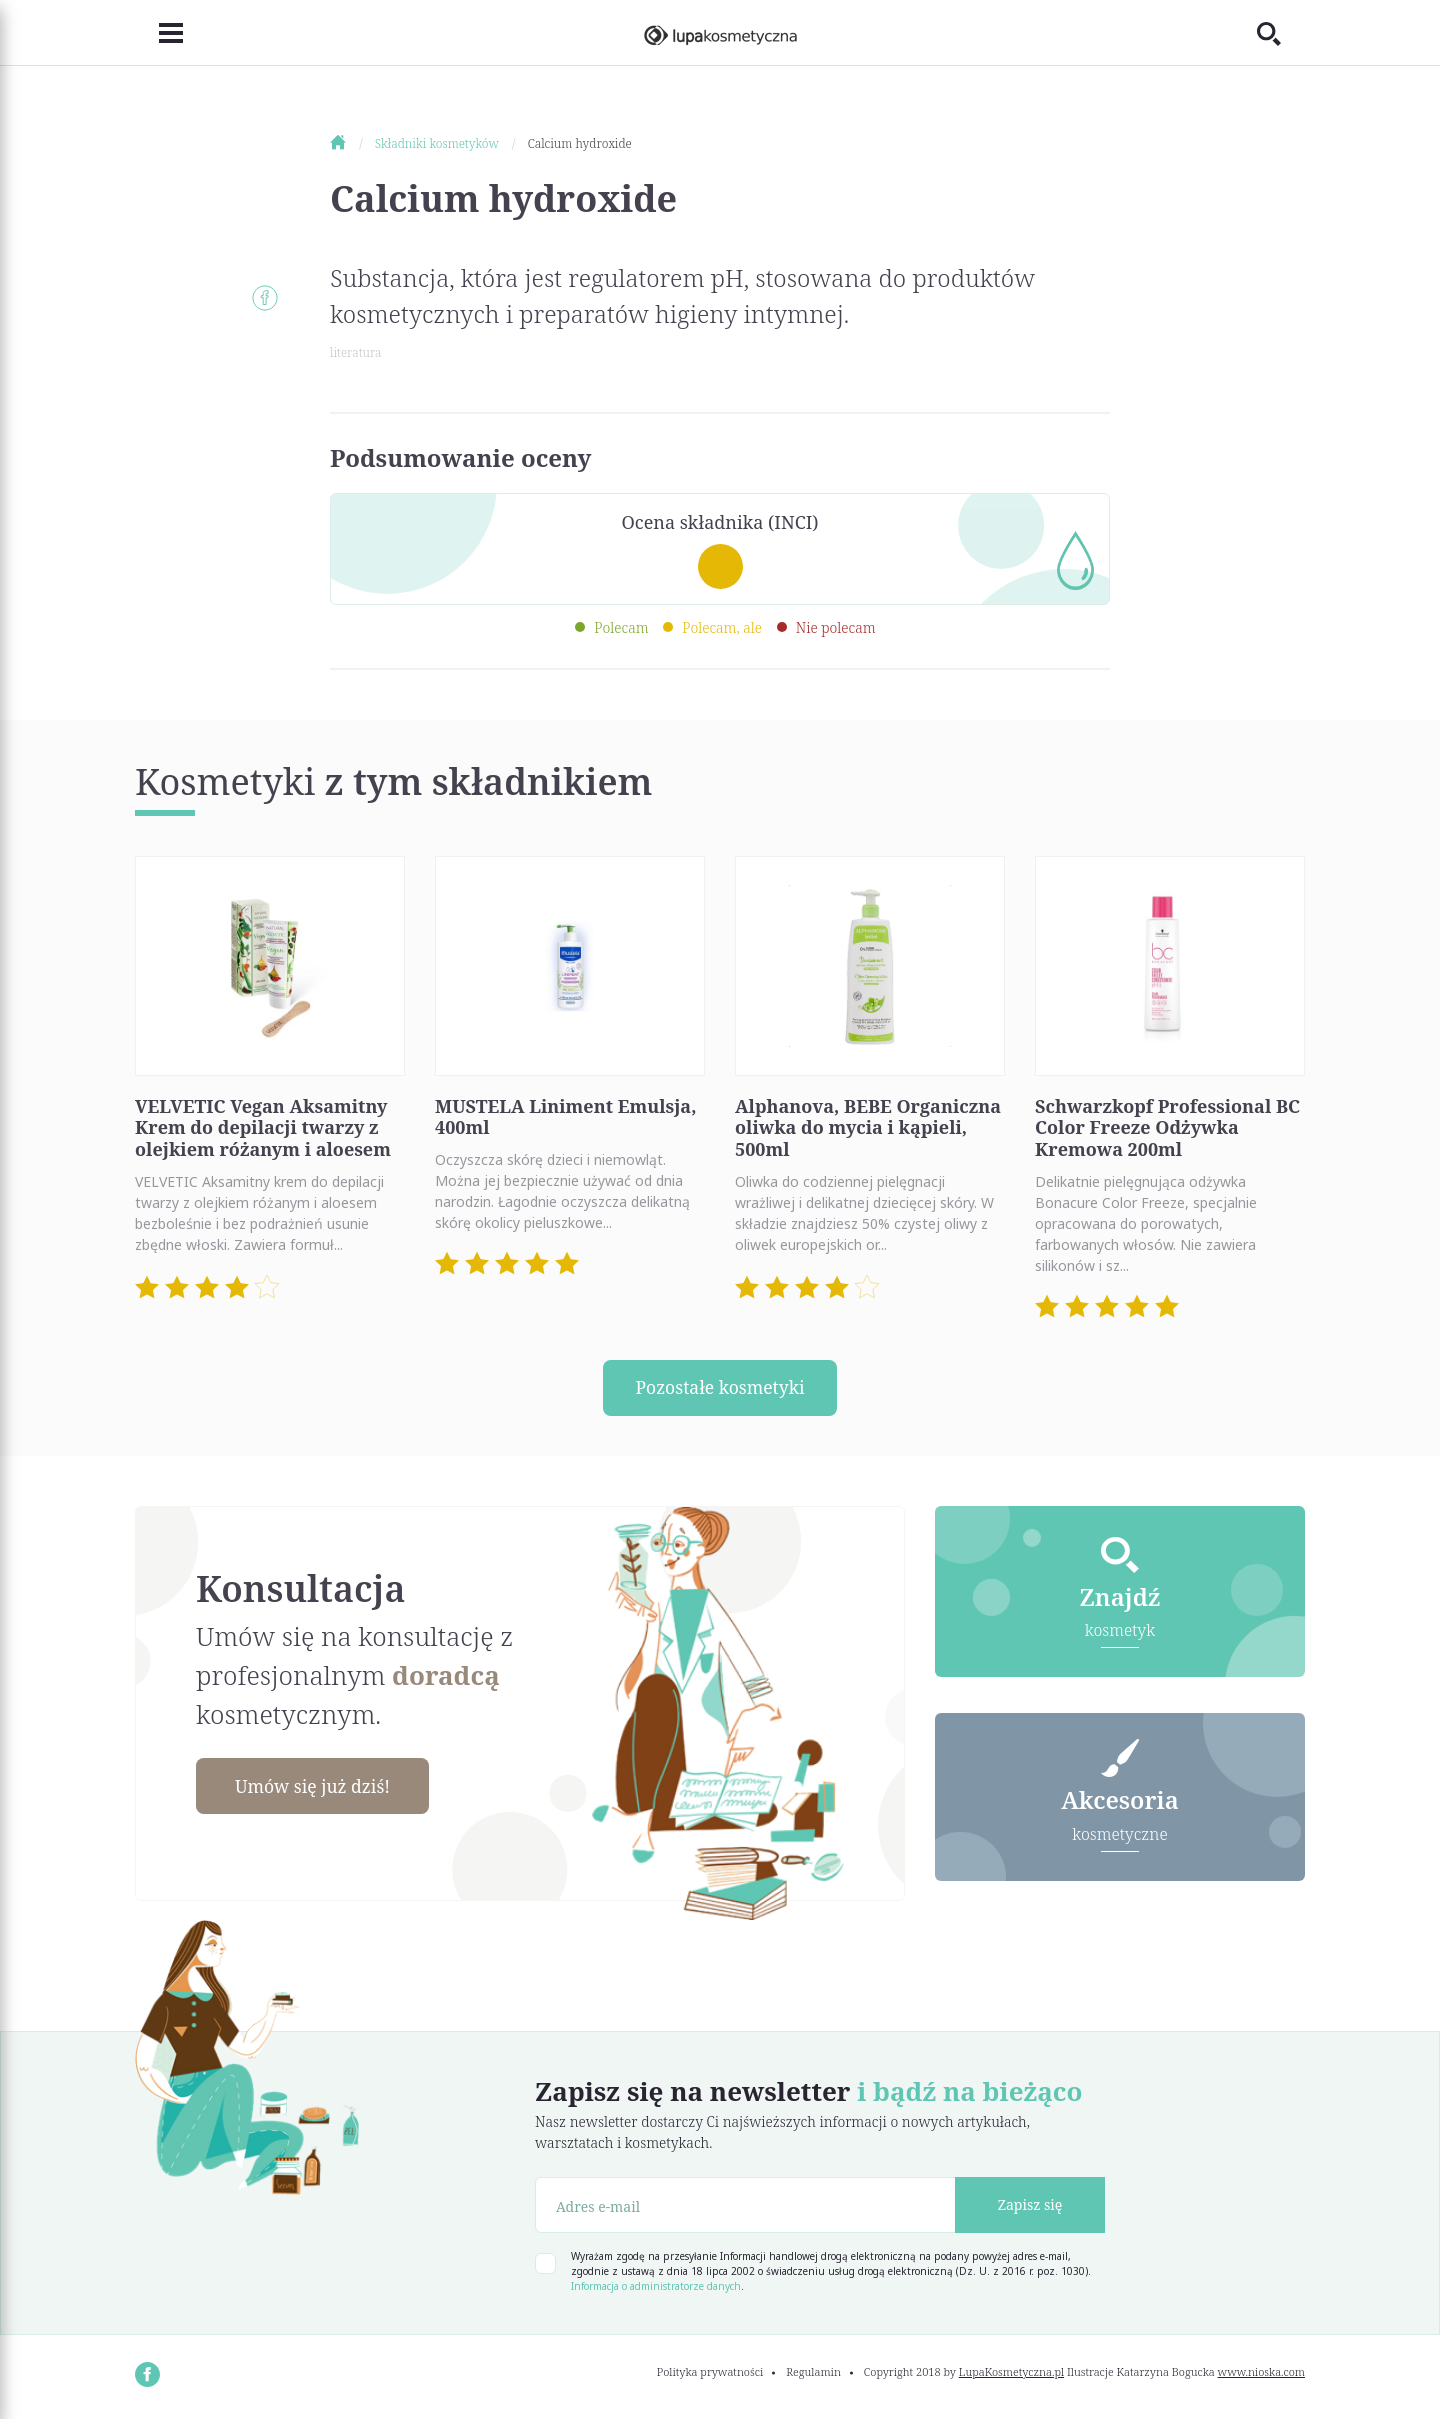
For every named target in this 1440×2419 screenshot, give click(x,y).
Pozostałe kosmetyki (720, 1388)
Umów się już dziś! (316, 1787)
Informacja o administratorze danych (656, 2287)
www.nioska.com (1261, 2372)
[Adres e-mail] (745, 2206)
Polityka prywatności (710, 2372)
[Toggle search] (1281, 33)
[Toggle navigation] (159, 33)
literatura (355, 352)
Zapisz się (1030, 2205)
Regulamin (813, 2372)
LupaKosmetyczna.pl (1011, 2372)
